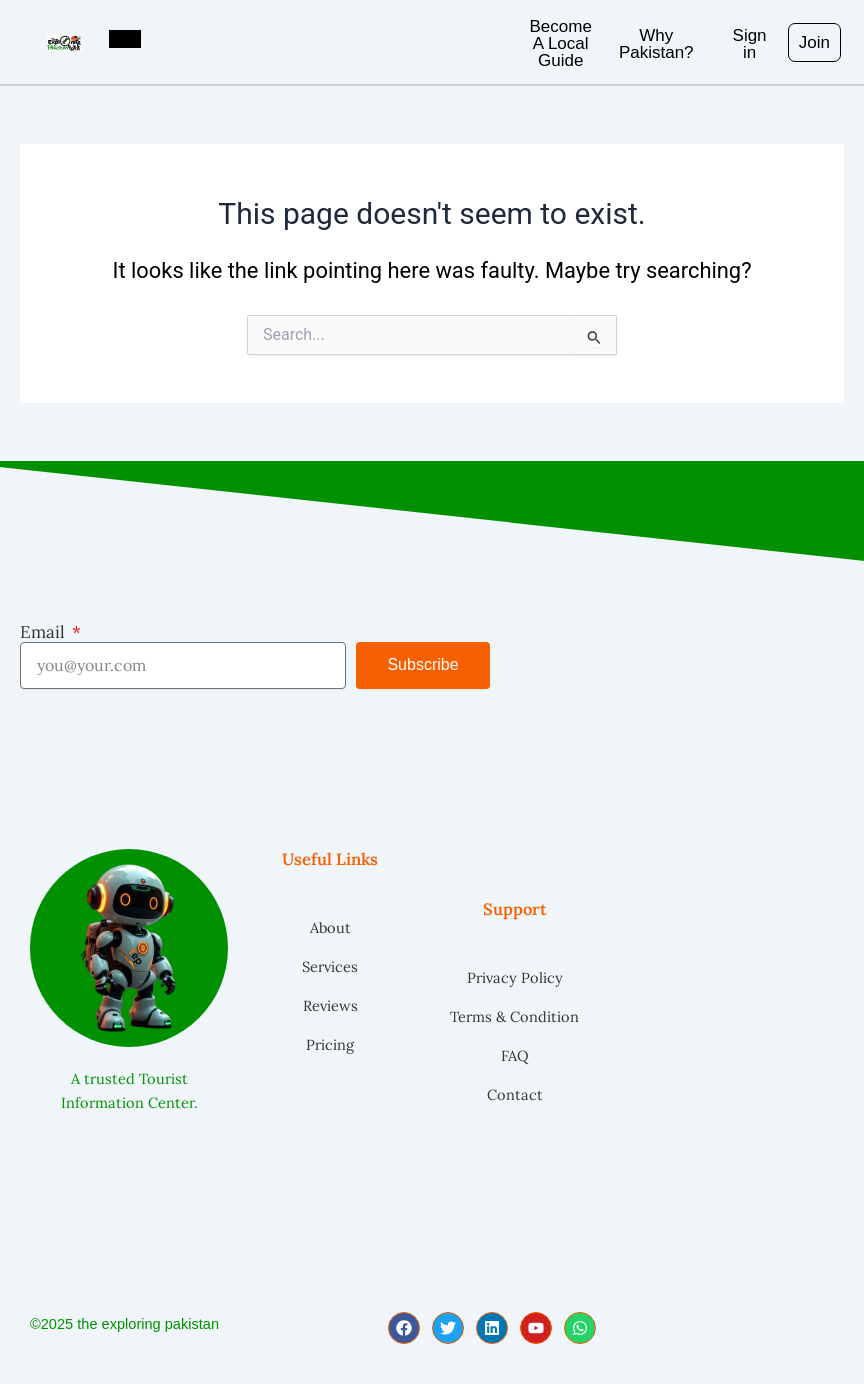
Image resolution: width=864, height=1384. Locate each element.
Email (44, 632)
